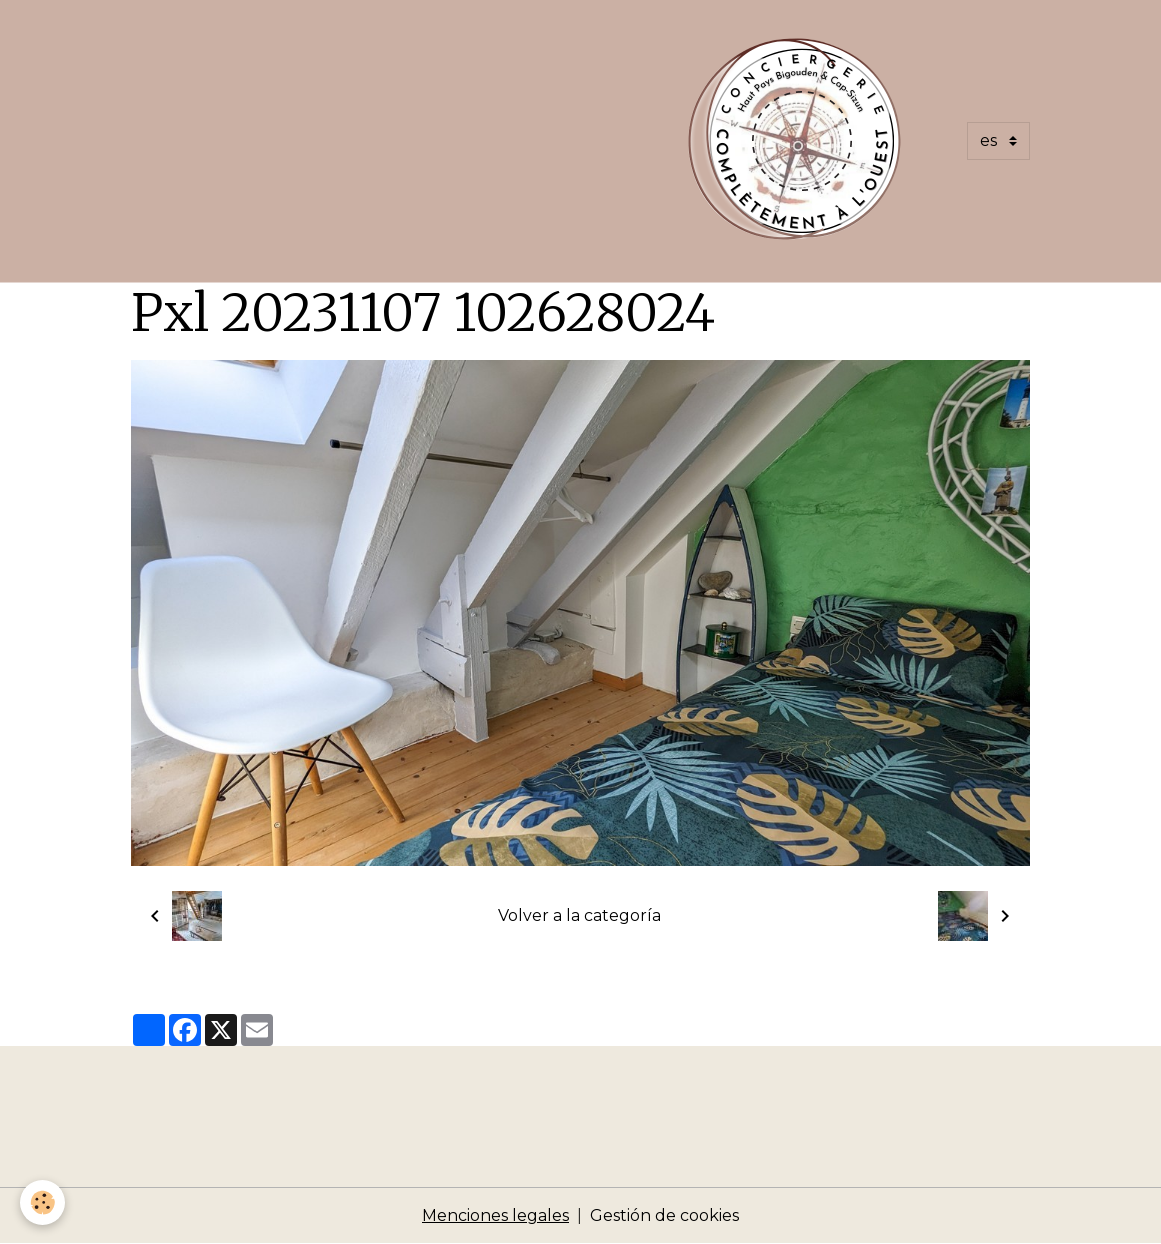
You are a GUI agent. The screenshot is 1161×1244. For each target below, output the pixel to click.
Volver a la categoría (579, 915)
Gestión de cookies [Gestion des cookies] (664, 1215)
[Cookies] (42, 1202)
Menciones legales (495, 1215)
